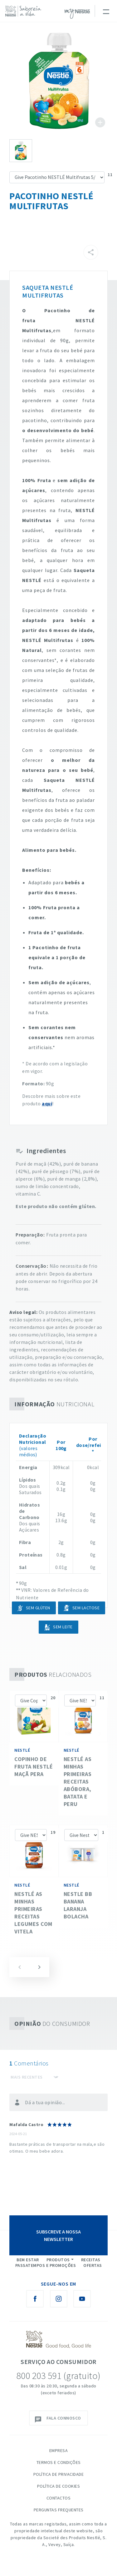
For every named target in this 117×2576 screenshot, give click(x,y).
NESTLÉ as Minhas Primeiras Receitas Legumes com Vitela (33, 1912)
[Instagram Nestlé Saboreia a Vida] (58, 2298)
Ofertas (92, 2265)
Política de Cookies (58, 2486)
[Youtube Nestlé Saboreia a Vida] (82, 2298)
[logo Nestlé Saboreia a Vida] (24, 11)
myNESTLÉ (77, 14)
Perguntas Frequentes (59, 2510)
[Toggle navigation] (106, 11)
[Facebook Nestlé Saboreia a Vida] (35, 2298)
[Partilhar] (90, 252)
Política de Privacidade (58, 2474)
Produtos (58, 2260)
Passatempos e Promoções (45, 2265)
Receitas (90, 2260)
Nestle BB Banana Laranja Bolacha (78, 1905)
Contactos (58, 2498)
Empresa (58, 2450)
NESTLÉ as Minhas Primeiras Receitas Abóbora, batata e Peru (78, 1781)
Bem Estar (28, 2260)
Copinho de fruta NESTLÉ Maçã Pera (33, 1766)
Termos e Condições (59, 2462)
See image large (58, 81)
